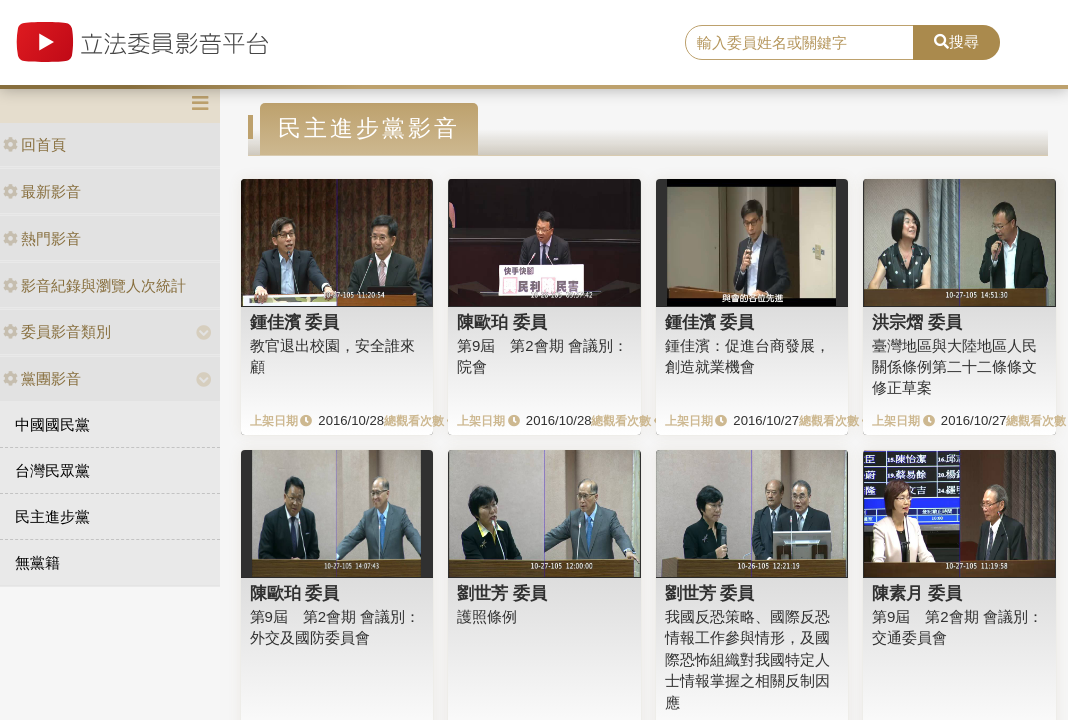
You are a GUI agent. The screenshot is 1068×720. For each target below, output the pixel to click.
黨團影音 (42, 378)
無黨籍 (37, 562)
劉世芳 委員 (502, 593)
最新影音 (42, 191)
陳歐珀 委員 (502, 322)
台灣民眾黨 (52, 470)
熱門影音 (42, 238)
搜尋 (956, 41)
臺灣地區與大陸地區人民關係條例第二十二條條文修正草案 (954, 367)
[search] (800, 43)
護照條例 (487, 616)
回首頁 (34, 144)
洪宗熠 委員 (917, 322)
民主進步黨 (52, 516)
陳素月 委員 (917, 593)
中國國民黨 (52, 424)
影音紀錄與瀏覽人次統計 (94, 285)
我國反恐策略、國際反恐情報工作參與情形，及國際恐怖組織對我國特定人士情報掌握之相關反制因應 (747, 659)
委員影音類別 (57, 331)
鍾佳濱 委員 (295, 322)
